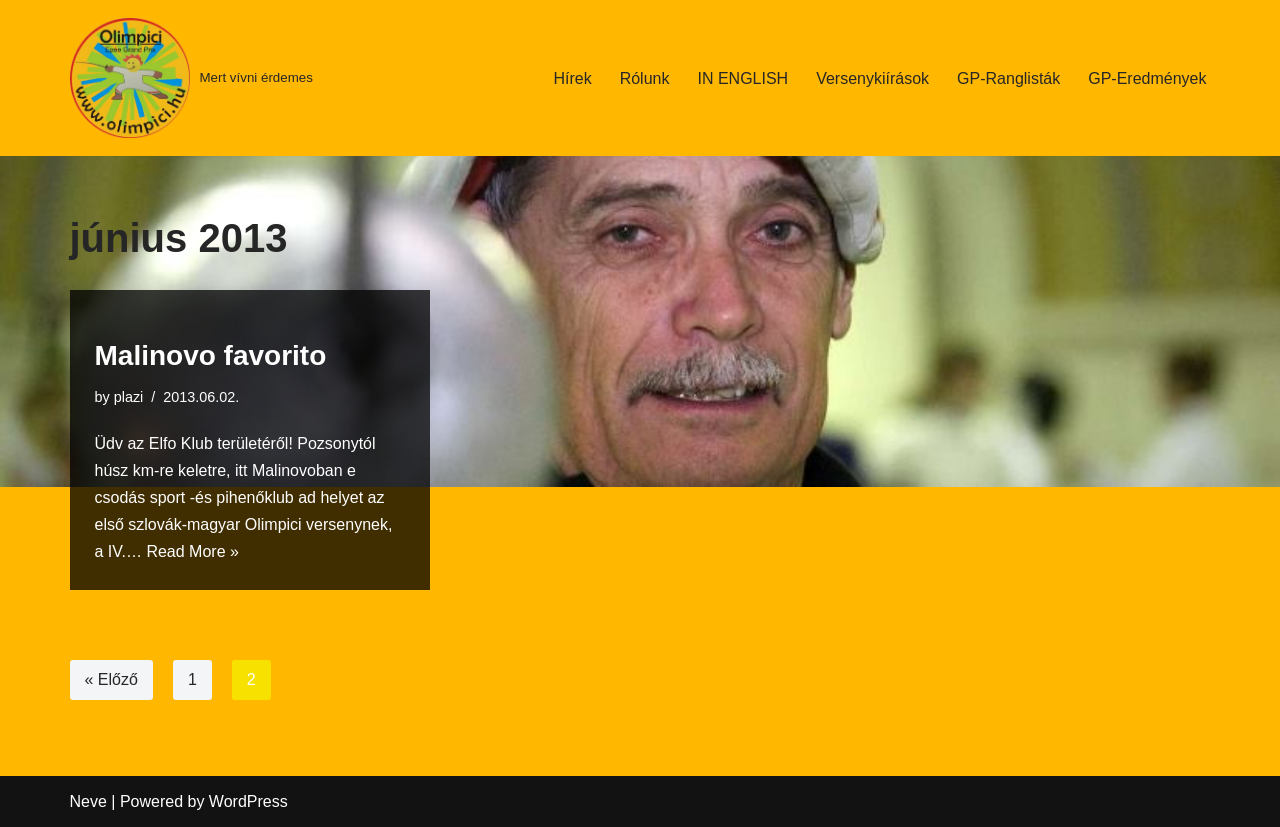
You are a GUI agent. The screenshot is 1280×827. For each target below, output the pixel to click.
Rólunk (645, 78)
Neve (88, 801)
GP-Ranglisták (1008, 78)
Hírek (572, 78)
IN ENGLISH (742, 78)
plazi (129, 397)
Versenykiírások (872, 78)
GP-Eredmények (1147, 78)
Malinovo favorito (211, 355)
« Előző (111, 679)
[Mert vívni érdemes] (191, 78)
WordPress (248, 801)
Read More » (192, 551)
